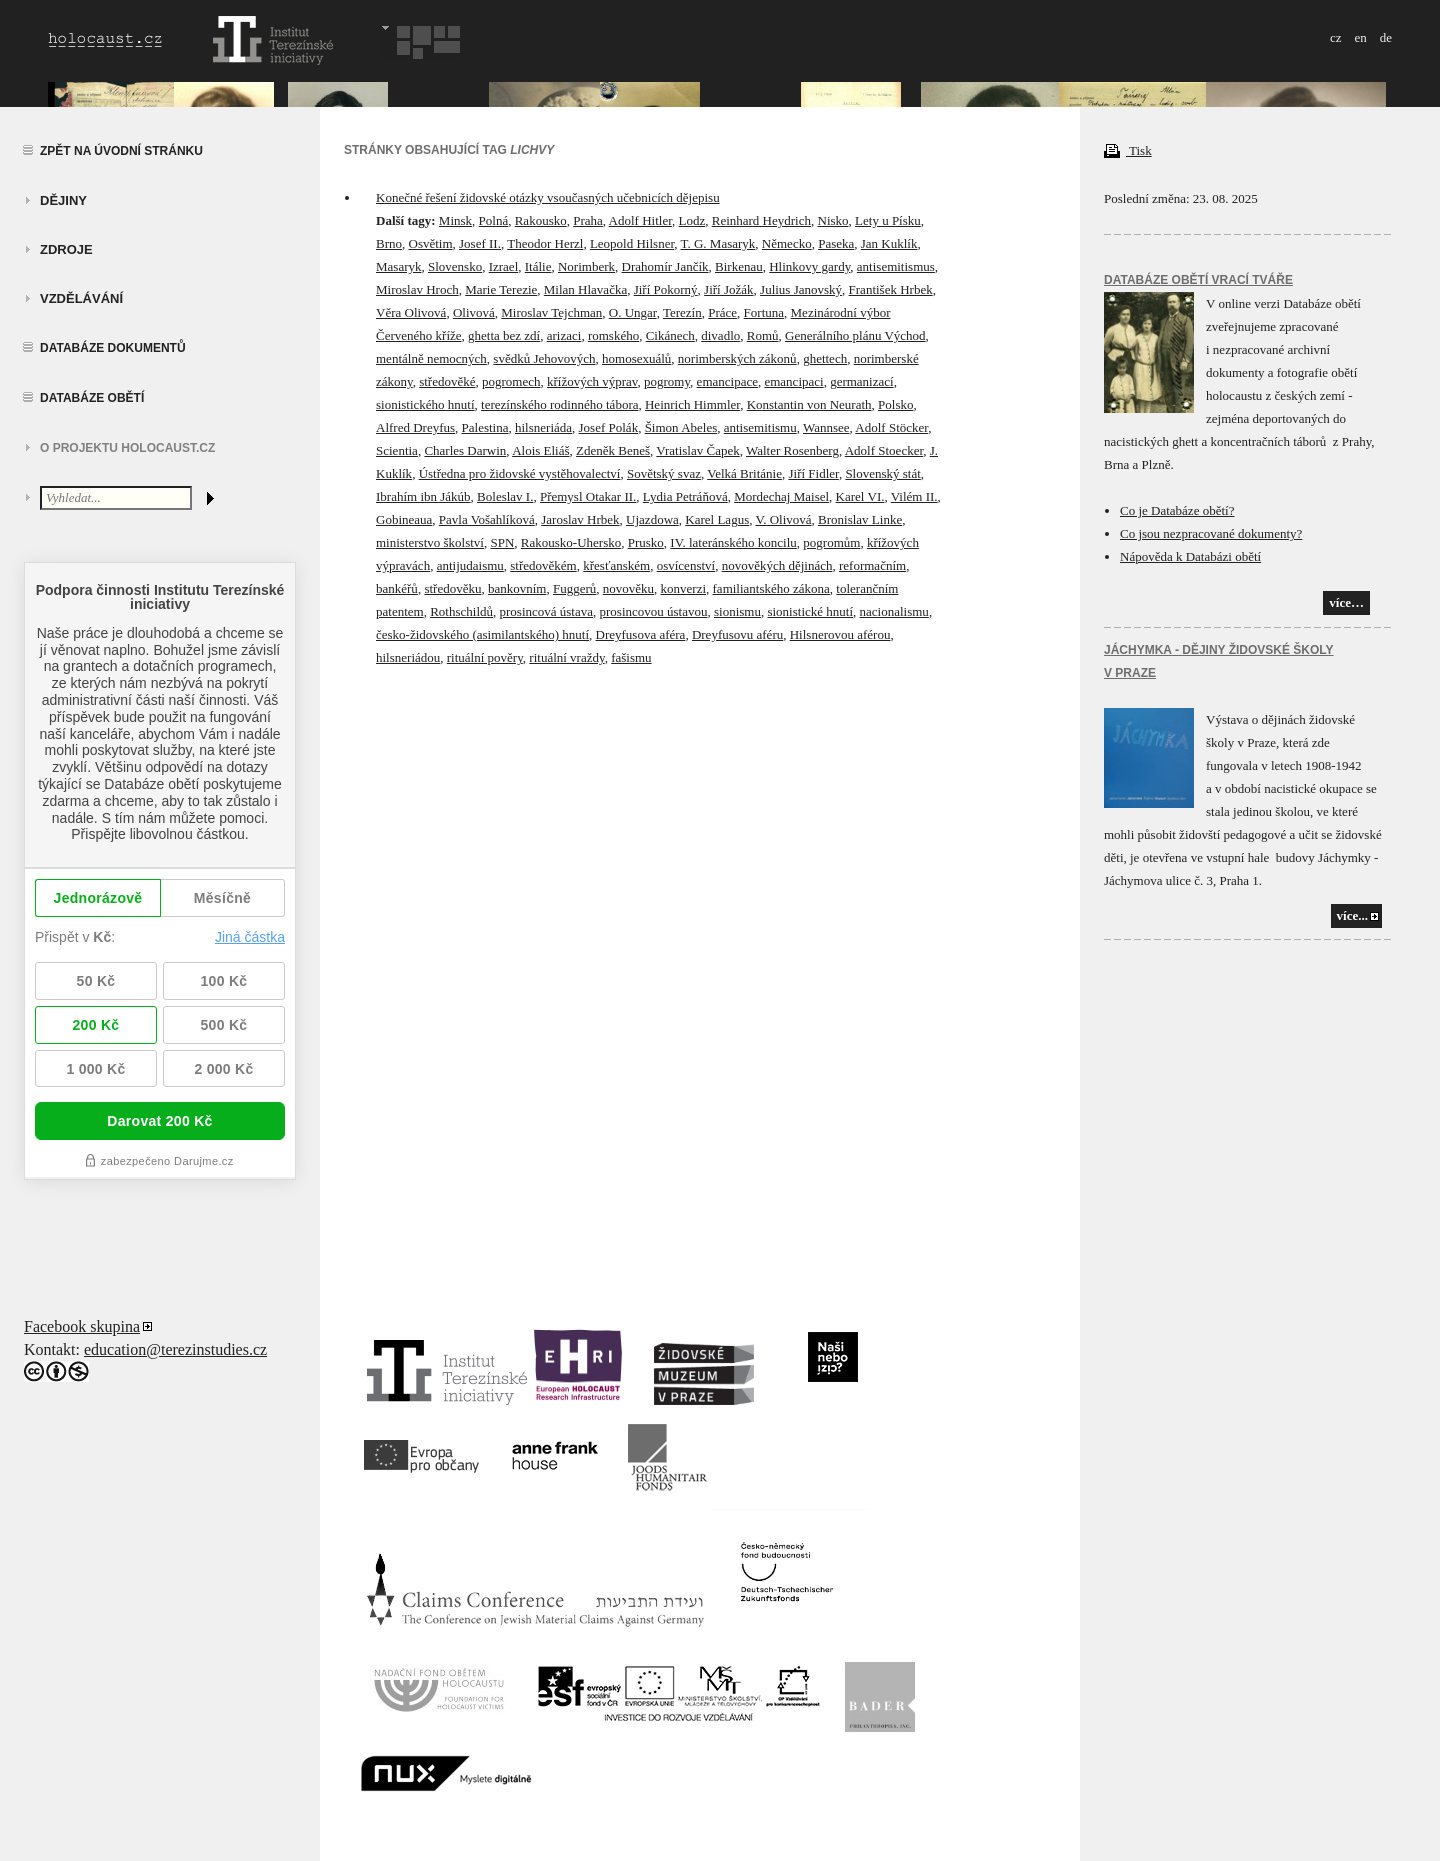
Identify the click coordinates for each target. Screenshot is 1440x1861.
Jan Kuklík (889, 243)
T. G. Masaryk (717, 243)
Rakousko (541, 220)
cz (1336, 37)
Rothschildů (461, 611)
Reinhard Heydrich (761, 220)
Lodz (692, 220)
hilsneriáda (543, 427)
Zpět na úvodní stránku (121, 151)
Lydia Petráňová (685, 496)
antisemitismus (896, 266)
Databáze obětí (92, 398)
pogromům (831, 542)
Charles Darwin (465, 450)
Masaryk (399, 266)
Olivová (474, 312)
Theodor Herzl (545, 243)
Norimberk (586, 266)
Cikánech (670, 335)
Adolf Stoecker (884, 450)
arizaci (564, 335)
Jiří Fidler (813, 473)
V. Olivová (783, 519)
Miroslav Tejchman (551, 312)
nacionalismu (894, 611)
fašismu (631, 657)
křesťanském (616, 565)
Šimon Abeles (681, 427)
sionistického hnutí (425, 404)
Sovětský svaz (664, 473)
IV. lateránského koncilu (733, 542)
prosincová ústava (547, 611)
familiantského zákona (771, 588)
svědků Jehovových (544, 358)
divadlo (720, 335)
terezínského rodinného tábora (559, 404)
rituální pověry (485, 657)
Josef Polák (609, 427)
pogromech (511, 381)
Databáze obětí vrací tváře (1198, 280)
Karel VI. (860, 496)
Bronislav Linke (860, 519)
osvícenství (686, 565)
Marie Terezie (501, 289)
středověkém (543, 565)
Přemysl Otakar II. (588, 496)
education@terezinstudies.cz (175, 1349)
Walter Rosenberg (792, 450)
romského (613, 335)
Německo (787, 243)
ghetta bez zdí (504, 335)
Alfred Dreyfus (415, 427)
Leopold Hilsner (632, 243)
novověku (628, 588)
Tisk (1128, 150)
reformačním (872, 565)
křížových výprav (592, 381)
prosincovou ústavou (654, 611)
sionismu (737, 611)
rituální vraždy (566, 657)
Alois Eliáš (540, 450)
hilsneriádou (408, 657)
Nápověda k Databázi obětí (1190, 556)
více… (1346, 602)
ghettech (825, 358)
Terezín (682, 312)
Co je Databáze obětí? (1177, 510)
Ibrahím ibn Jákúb (423, 496)
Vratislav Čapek (697, 450)
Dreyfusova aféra (641, 634)
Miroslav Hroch (417, 289)
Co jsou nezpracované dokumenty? (1211, 533)
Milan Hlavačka (585, 289)
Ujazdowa (652, 519)
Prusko (646, 542)
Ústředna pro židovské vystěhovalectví (520, 473)
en (1360, 37)
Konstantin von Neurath (809, 404)
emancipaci (793, 381)
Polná (494, 220)
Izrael (504, 266)
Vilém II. (914, 496)
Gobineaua (404, 519)
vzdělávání (81, 298)
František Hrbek (891, 289)
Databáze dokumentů (113, 348)
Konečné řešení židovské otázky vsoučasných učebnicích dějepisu (548, 197)
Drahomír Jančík (665, 266)
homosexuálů (636, 358)
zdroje (66, 249)
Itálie (538, 266)
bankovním (517, 588)
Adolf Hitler (640, 220)
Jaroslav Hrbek (580, 519)
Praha (588, 220)
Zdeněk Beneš (613, 450)
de (1386, 37)
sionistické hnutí (810, 611)
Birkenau (739, 266)
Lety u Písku (888, 220)
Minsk (455, 220)
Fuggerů (574, 588)
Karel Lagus (717, 519)
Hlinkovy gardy (809, 266)
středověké (447, 381)
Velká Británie (744, 473)
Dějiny (63, 200)
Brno (389, 243)
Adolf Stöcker (891, 427)
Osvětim (431, 243)
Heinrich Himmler (692, 404)
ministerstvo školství (430, 542)
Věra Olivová (411, 312)
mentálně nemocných (431, 358)
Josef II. (480, 243)
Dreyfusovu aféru (737, 634)
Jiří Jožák (728, 289)
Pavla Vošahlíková (487, 519)
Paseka (836, 243)
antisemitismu (760, 427)
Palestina (485, 427)
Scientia (397, 450)
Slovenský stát (882, 473)
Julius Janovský (801, 289)
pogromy (667, 381)
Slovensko (455, 266)
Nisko (833, 220)
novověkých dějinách (777, 565)
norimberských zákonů (737, 358)
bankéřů (397, 588)
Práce (722, 312)
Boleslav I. (505, 496)
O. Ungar (633, 312)
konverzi (683, 588)
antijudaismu (470, 565)
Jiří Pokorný (666, 289)
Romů (763, 335)
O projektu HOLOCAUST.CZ (127, 448)
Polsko (895, 404)
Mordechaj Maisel (781, 496)
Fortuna (764, 312)
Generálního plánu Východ (855, 335)
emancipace (727, 381)
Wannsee (826, 427)
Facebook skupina (82, 1326)
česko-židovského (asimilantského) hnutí (482, 634)
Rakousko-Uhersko (571, 542)
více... (1352, 915)
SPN (502, 542)
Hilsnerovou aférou (840, 634)
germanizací (862, 381)
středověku (452, 588)
